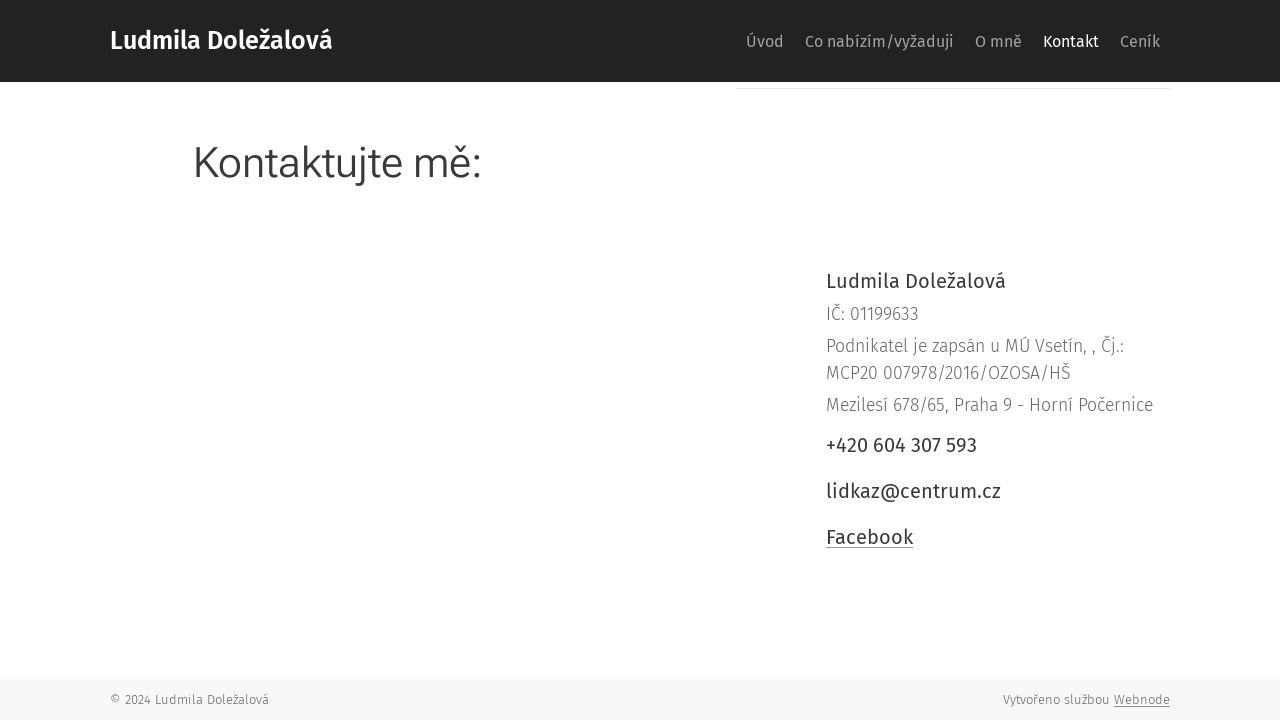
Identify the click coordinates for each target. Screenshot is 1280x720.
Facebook (869, 536)
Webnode (1142, 699)
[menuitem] (697, 41)
